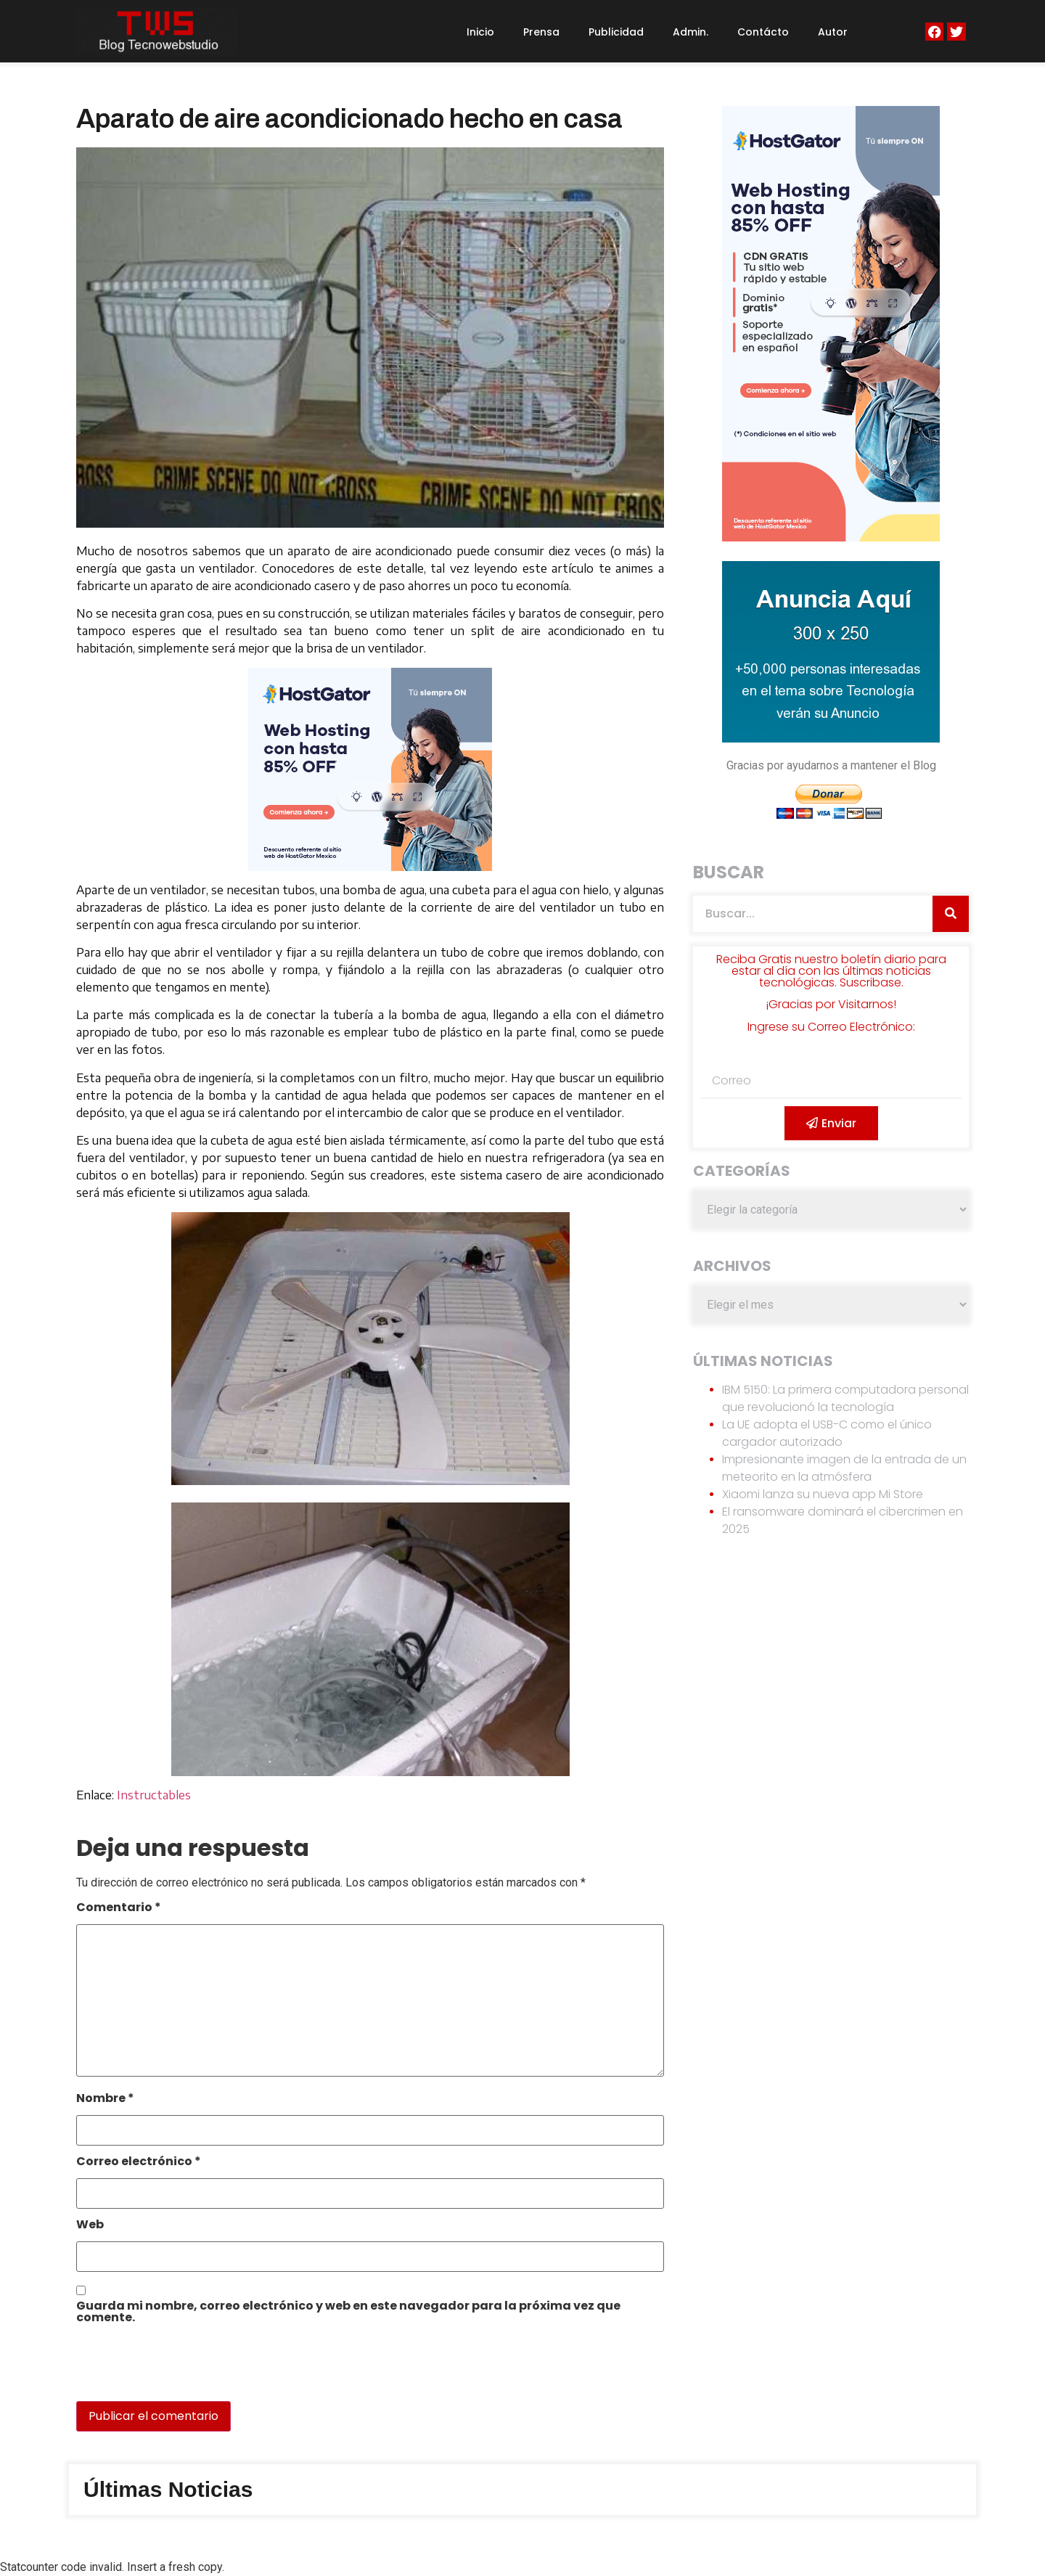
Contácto (763, 32)
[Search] (951, 914)
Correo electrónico (138, 2163)
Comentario (118, 1908)
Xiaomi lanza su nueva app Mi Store (822, 1494)
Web (90, 2226)
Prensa (541, 32)
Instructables (154, 1795)
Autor (833, 32)
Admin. (690, 32)
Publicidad (616, 32)
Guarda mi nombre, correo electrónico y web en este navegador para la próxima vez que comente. (348, 2313)
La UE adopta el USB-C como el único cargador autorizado (827, 1433)
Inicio (480, 32)
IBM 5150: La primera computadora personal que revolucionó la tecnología (845, 1398)
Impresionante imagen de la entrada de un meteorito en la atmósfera (844, 1468)
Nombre (105, 2099)
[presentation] (175, 2369)
